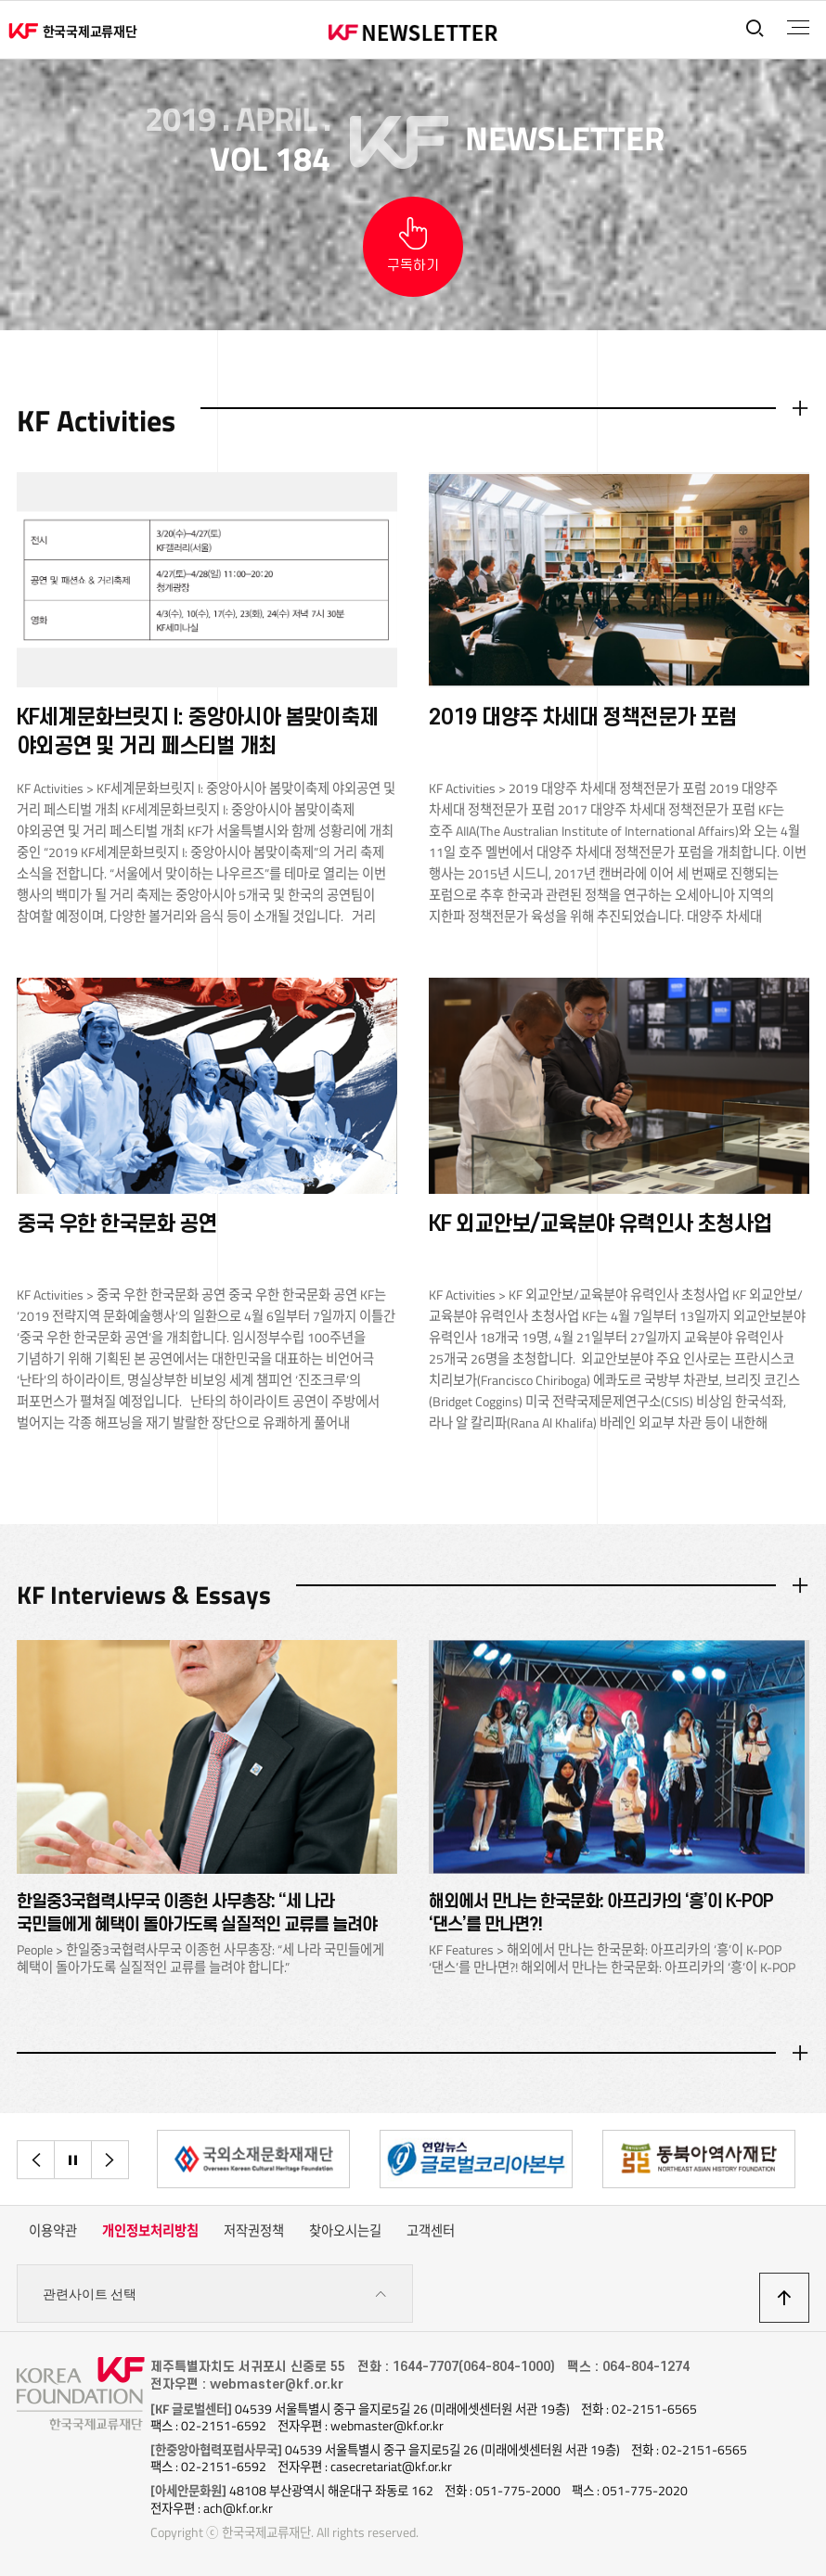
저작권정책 (254, 2233)
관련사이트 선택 (215, 2296)
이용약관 (53, 2233)
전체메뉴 (796, 27)
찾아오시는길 (345, 2233)
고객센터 (431, 2233)
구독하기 (413, 266)
